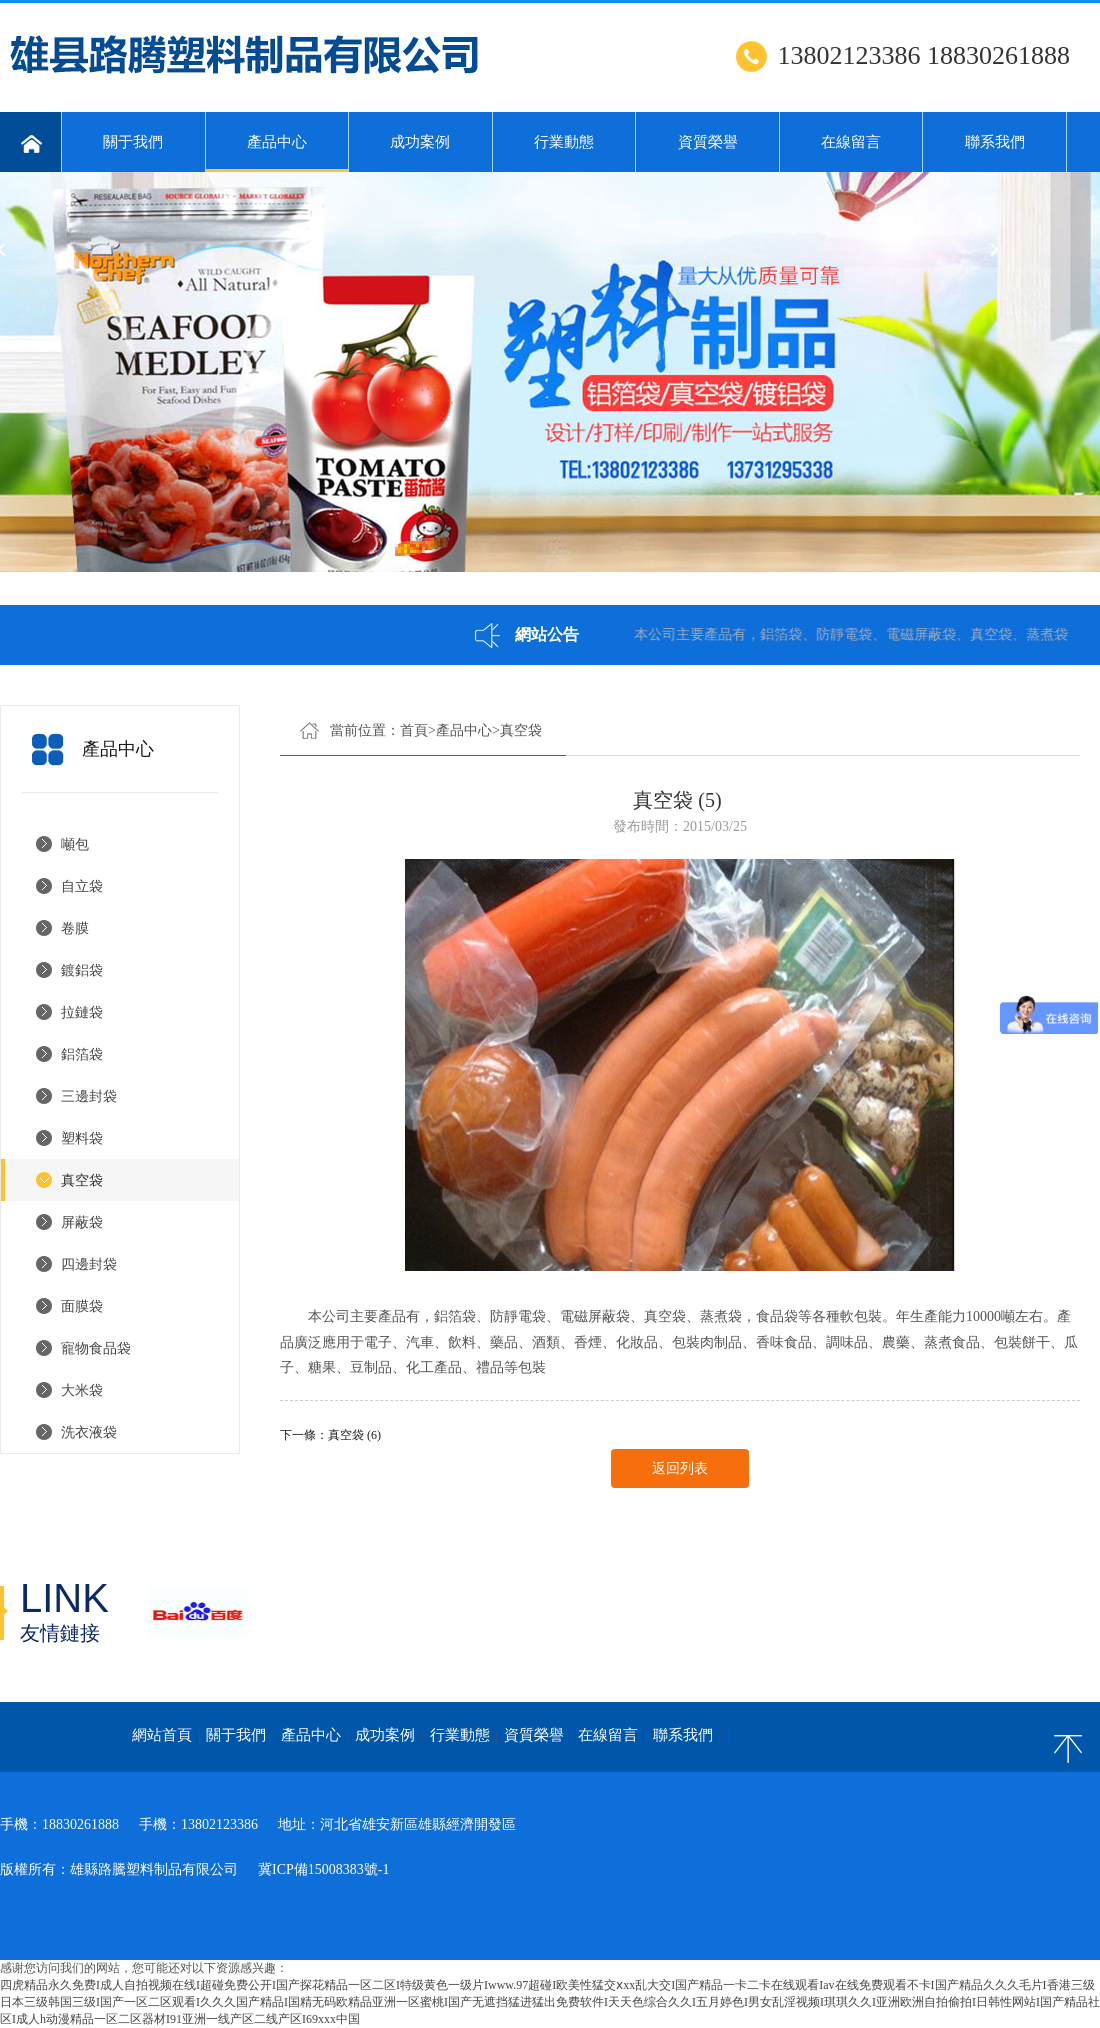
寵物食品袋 (96, 1348)
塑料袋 (82, 1138)
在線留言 (851, 142)
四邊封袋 (89, 1264)
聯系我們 (995, 142)
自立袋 (82, 886)
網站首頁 (162, 1735)
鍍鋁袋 (82, 970)
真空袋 (82, 1180)
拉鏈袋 (82, 1012)
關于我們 (133, 142)
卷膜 (75, 928)
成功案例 (420, 142)
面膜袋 (82, 1306)
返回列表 (680, 1468)
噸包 (75, 844)
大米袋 (82, 1390)
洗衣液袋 (89, 1432)
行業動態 (564, 142)
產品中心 (277, 153)
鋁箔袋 (82, 1054)
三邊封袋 (89, 1096)
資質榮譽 (708, 142)
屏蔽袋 (82, 1222)
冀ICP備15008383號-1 (323, 1869)
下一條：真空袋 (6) (330, 1435)
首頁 (414, 730)
